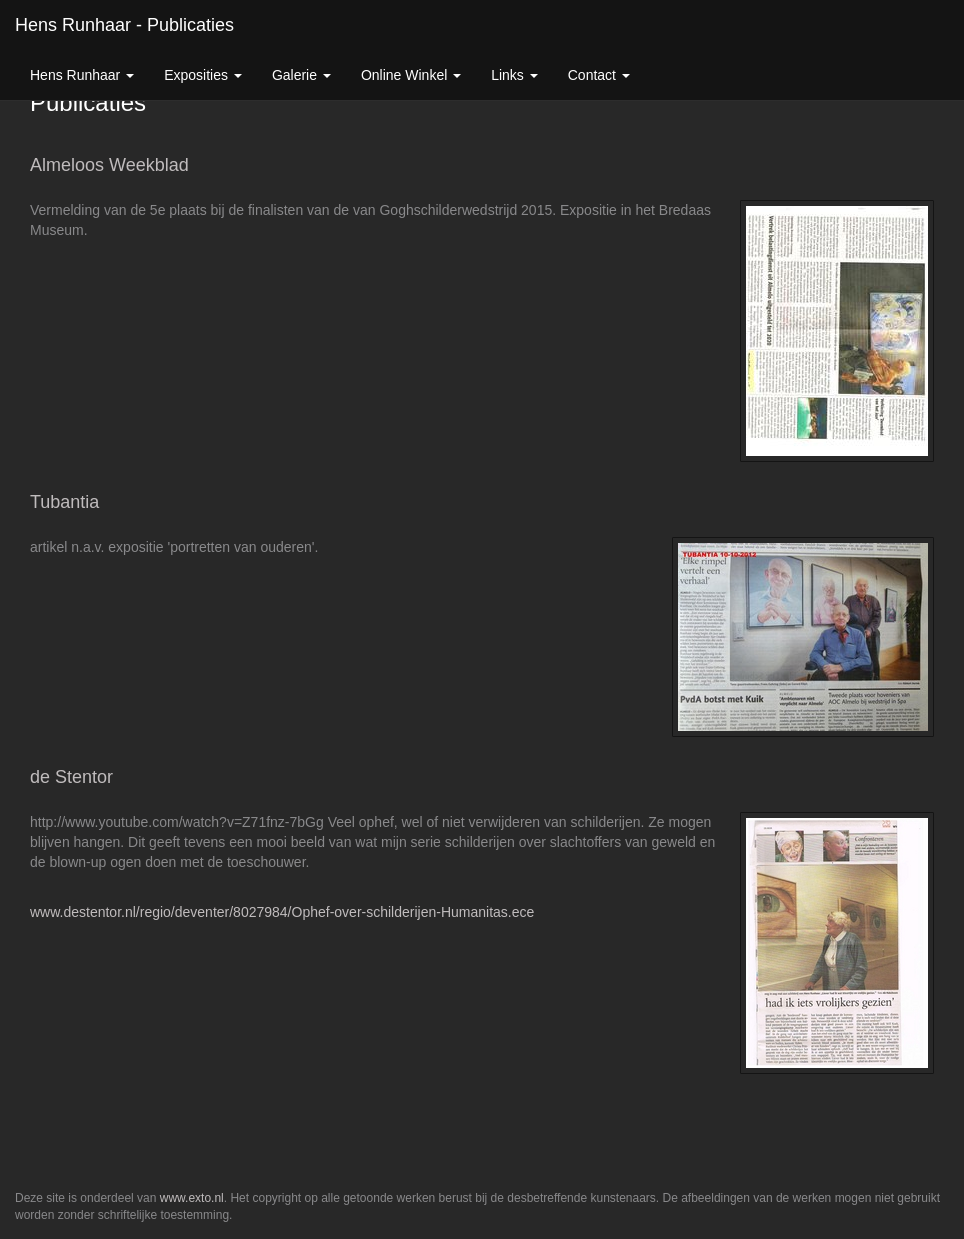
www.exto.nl (192, 1198)
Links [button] (514, 75)
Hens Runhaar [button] (82, 75)
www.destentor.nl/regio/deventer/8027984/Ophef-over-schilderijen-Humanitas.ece (282, 912)
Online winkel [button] (411, 75)
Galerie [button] (301, 75)
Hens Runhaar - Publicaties (124, 25)
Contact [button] (599, 75)
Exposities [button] (203, 75)
